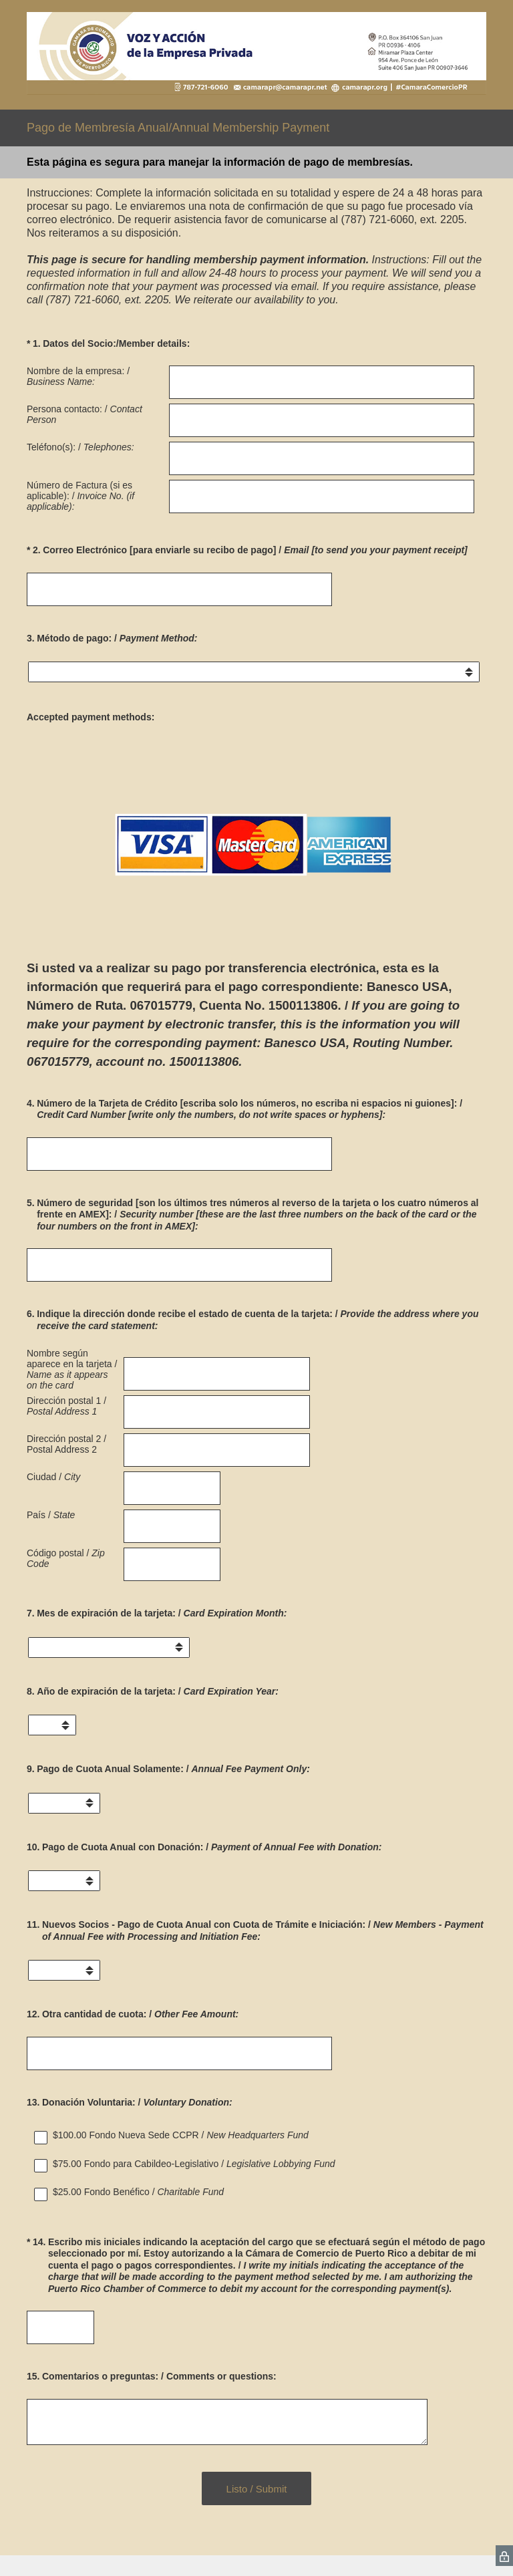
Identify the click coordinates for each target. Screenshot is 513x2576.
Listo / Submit (256, 2488)
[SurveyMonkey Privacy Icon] (504, 2556)
